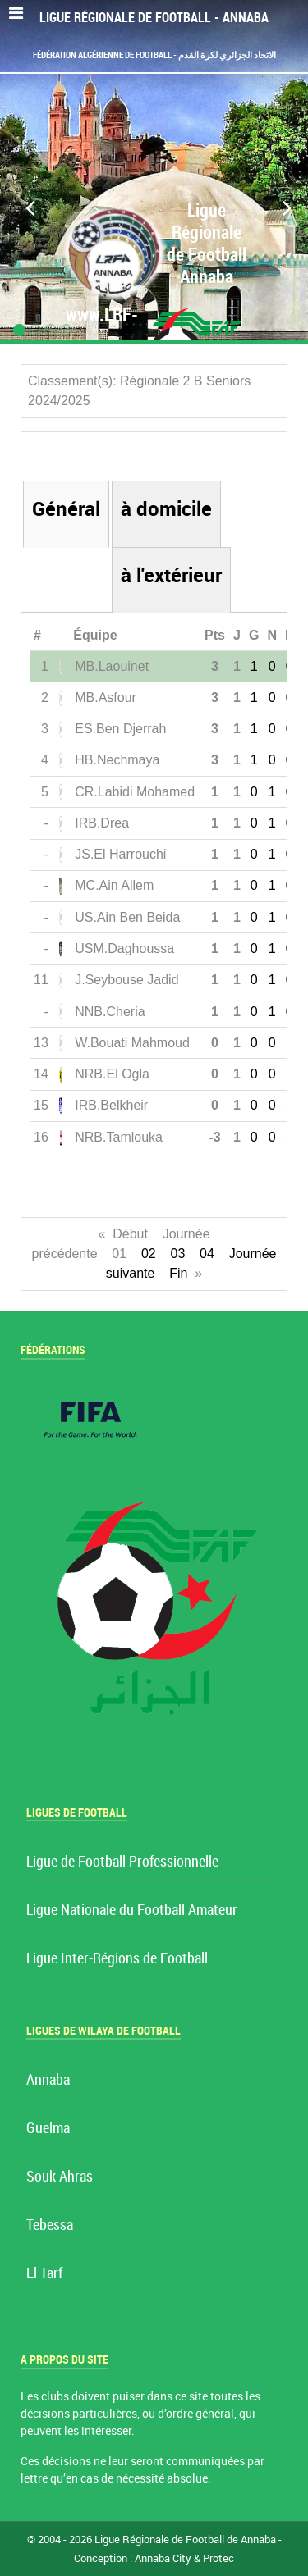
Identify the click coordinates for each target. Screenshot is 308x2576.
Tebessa (49, 2225)
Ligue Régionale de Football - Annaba (154, 17)
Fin (178, 1273)
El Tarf (44, 2273)
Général (66, 509)
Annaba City (163, 2558)
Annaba (48, 2080)
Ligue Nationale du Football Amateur (131, 1910)
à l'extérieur (171, 575)
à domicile (166, 509)
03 (178, 1254)
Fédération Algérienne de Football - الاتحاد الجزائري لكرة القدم (154, 55)
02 (148, 1254)
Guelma (48, 2128)
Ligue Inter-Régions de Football (117, 1958)
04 (207, 1254)
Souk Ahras (59, 2177)
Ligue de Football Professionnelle (122, 1862)
